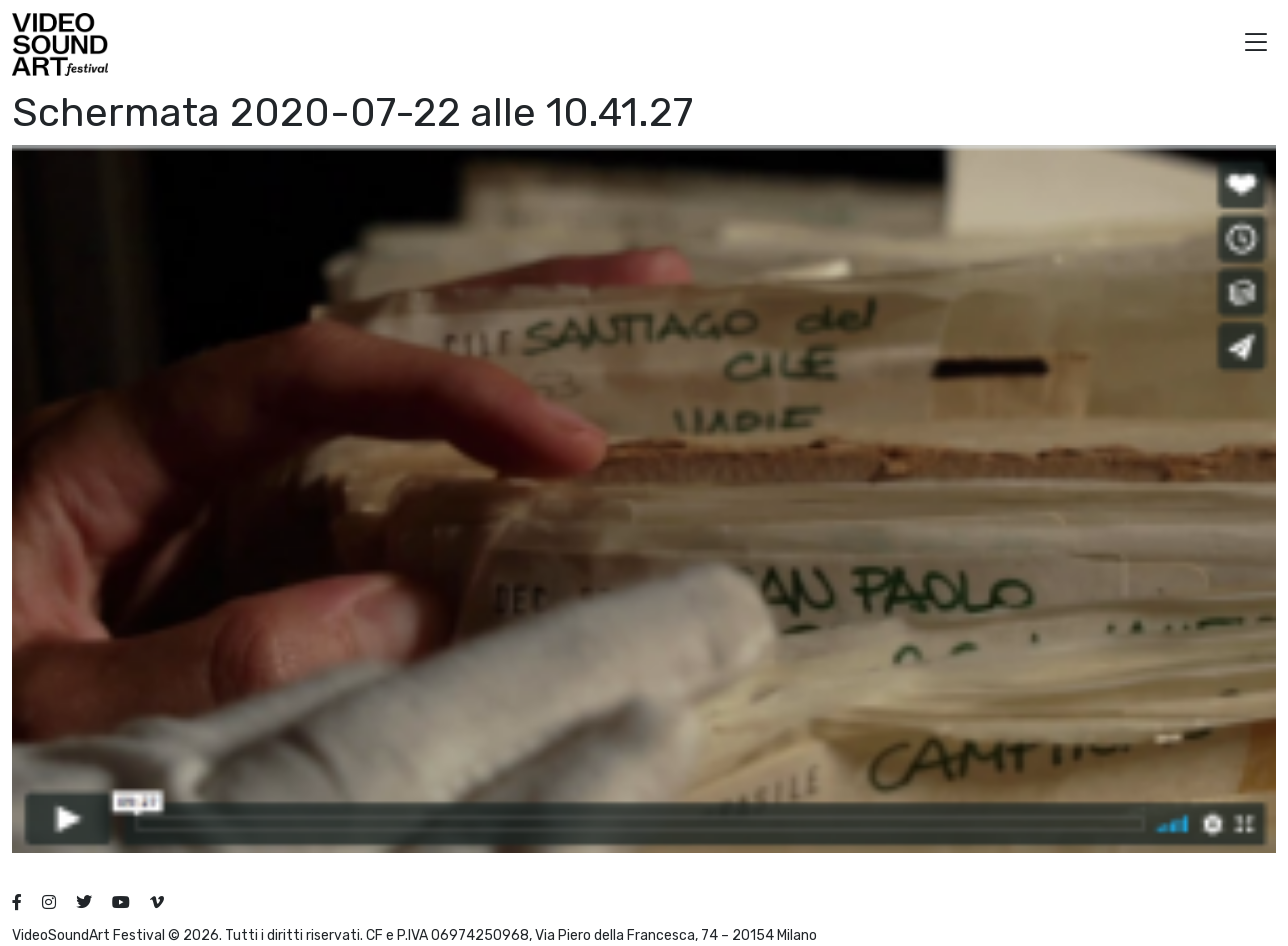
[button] (1256, 44)
